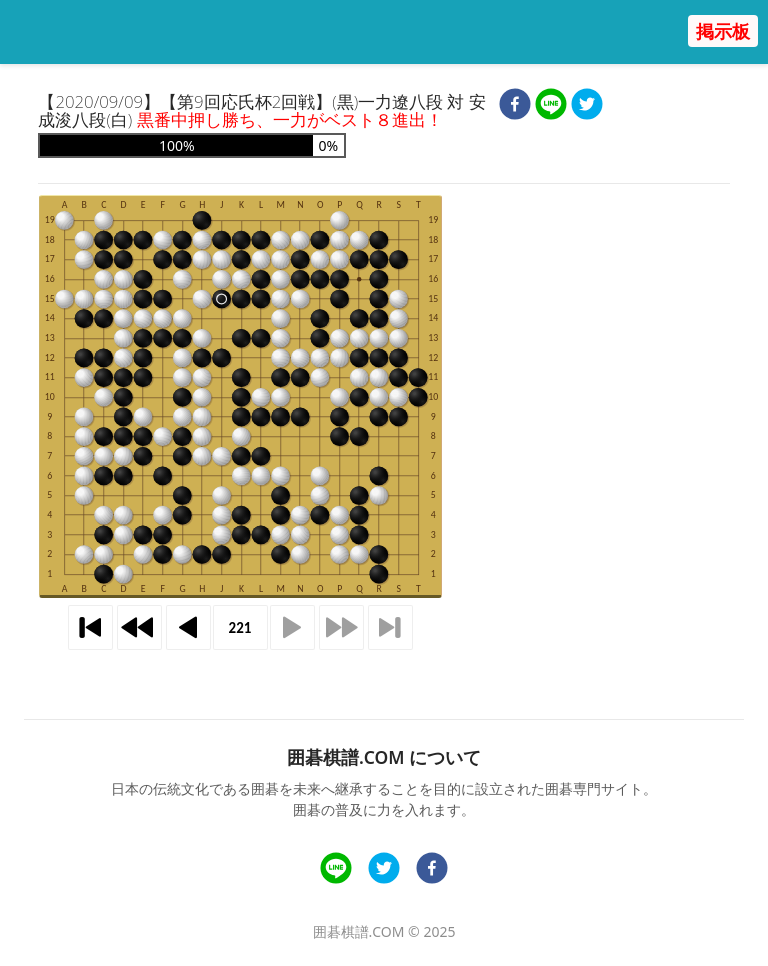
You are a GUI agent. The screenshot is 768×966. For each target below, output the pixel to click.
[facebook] (515, 106)
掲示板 (723, 31)
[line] (551, 106)
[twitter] (587, 106)
